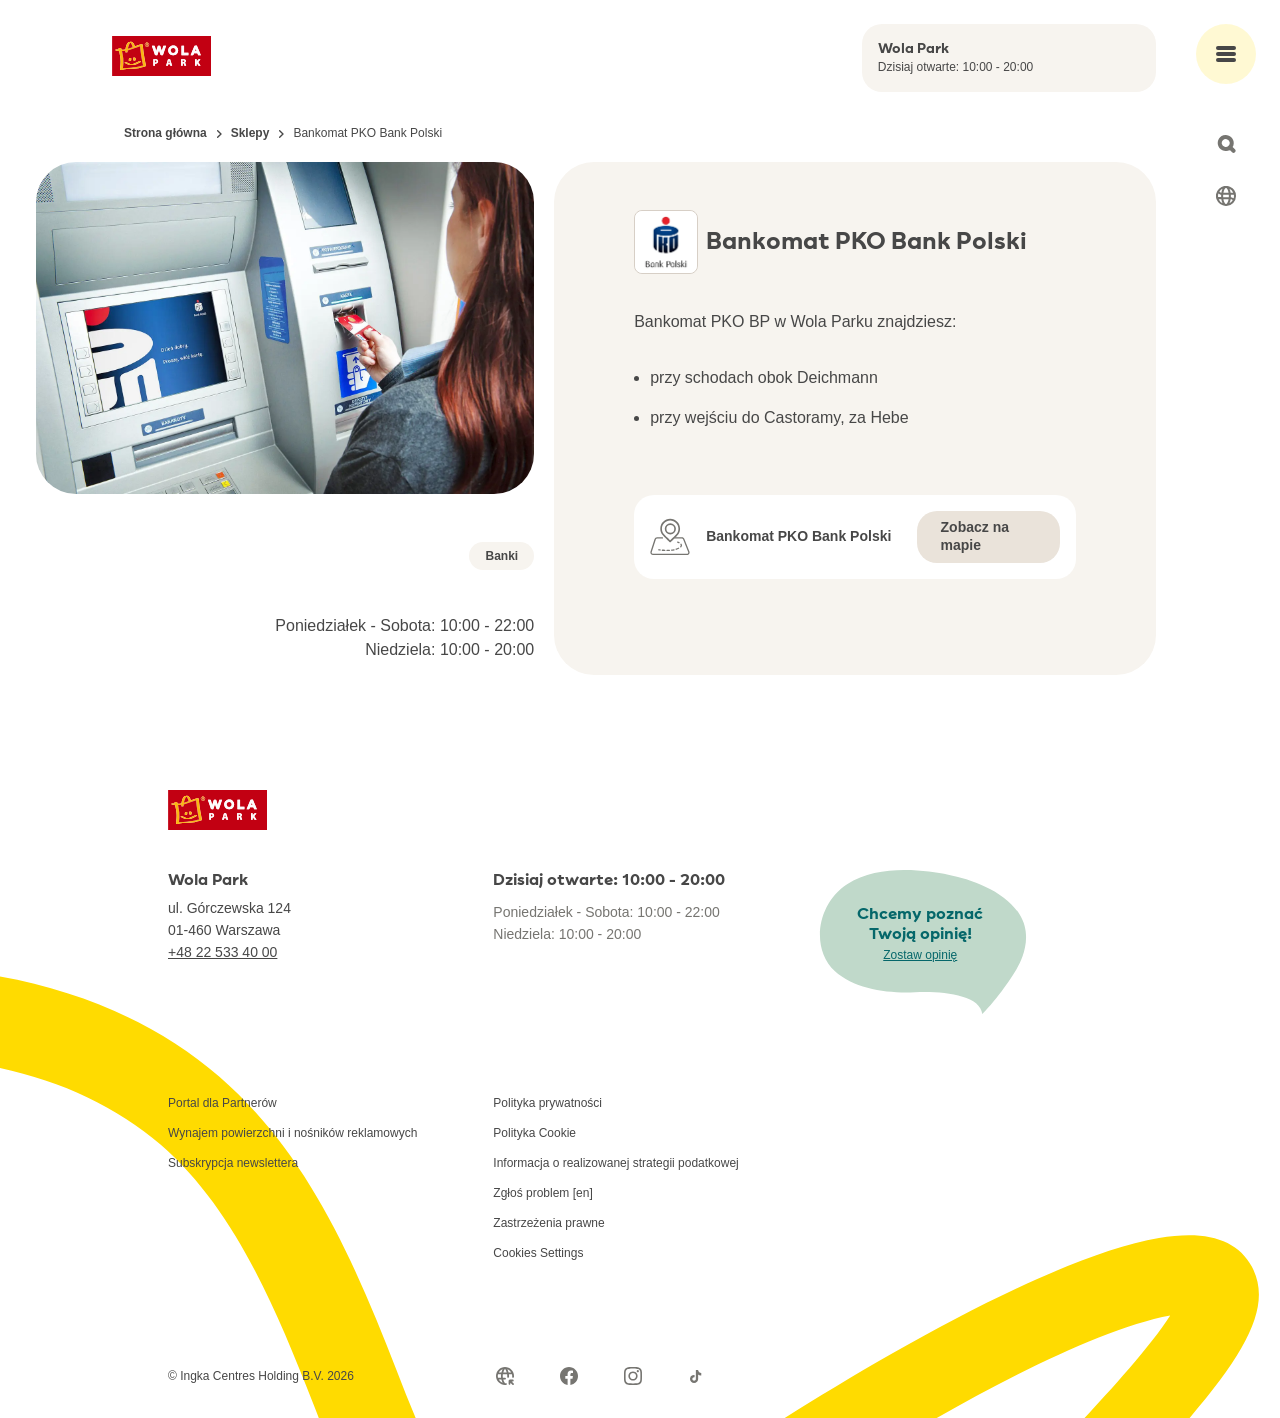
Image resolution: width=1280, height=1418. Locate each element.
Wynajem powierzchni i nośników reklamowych (292, 1133)
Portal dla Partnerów (222, 1103)
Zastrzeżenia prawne (548, 1223)
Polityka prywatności (547, 1103)
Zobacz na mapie (975, 536)
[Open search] (1226, 144)
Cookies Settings (538, 1253)
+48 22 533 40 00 (222, 952)
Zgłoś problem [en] (542, 1193)
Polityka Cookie (534, 1133)
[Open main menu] (1226, 54)
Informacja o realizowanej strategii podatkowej (615, 1163)
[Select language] (1226, 196)
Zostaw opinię (920, 955)
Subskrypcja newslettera (233, 1163)
